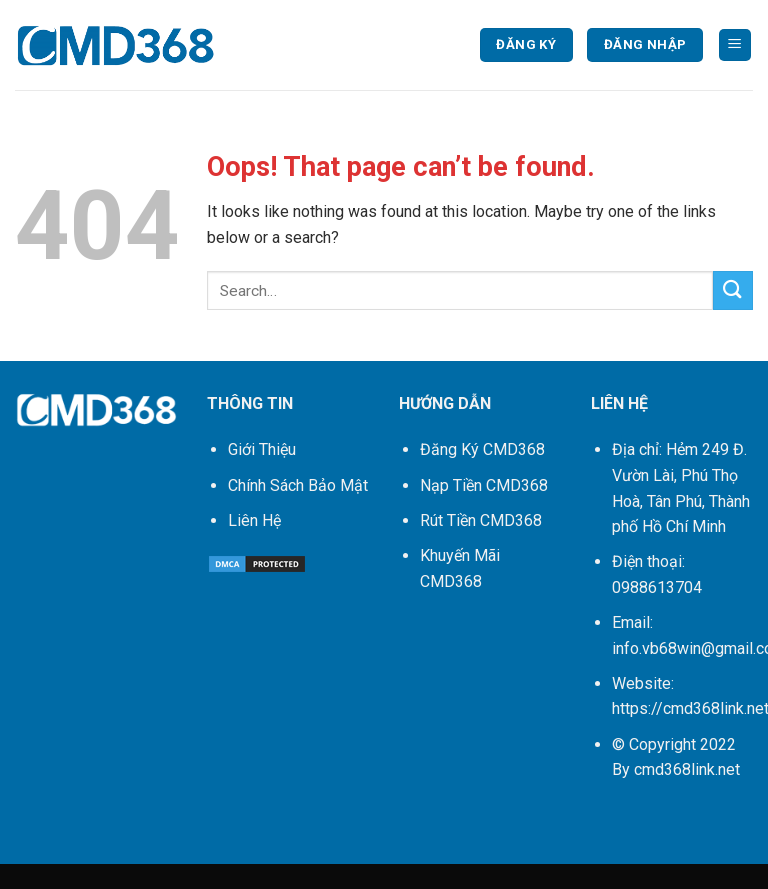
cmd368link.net (687, 769)
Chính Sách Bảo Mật (298, 485)
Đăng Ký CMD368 (482, 449)
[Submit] (733, 290)
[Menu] (735, 45)
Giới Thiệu (262, 449)
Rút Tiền (481, 520)
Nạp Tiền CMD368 (484, 485)
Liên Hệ (254, 520)
